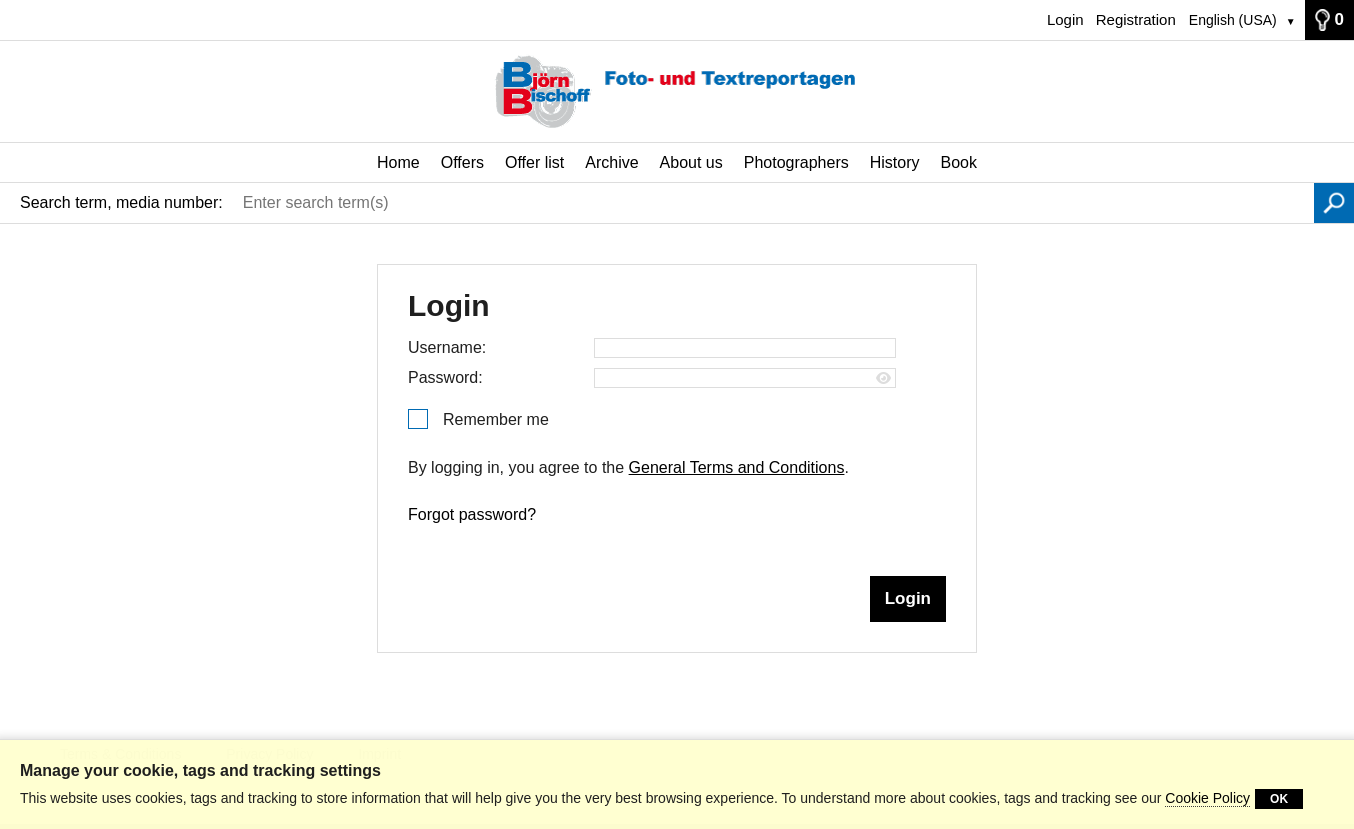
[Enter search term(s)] (773, 203)
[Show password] (883, 378)
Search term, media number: (121, 202)
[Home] (677, 92)
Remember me (496, 419)
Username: (447, 347)
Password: (445, 377)
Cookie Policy (1207, 798)
